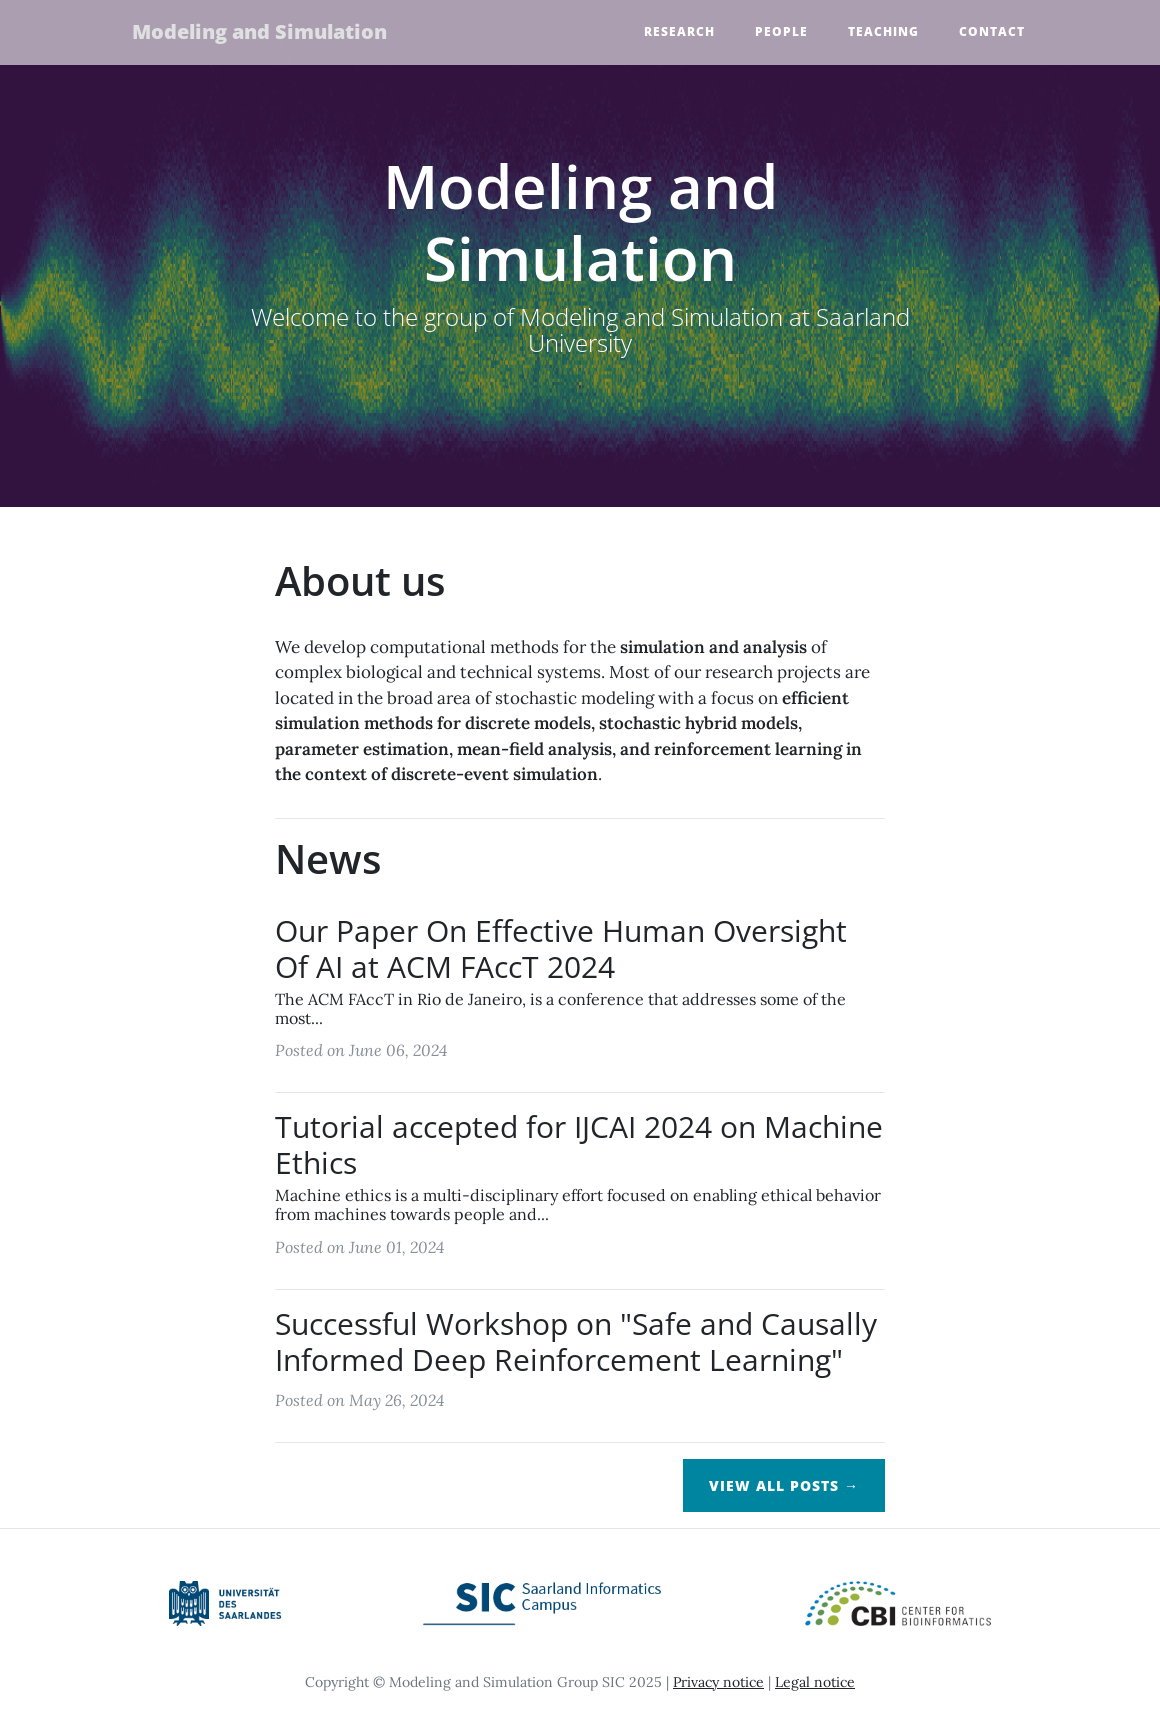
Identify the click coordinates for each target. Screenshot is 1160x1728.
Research (679, 32)
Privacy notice (718, 1682)
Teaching (883, 32)
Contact (992, 32)
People (781, 32)
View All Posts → (784, 1485)
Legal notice (815, 1682)
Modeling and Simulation (262, 32)
